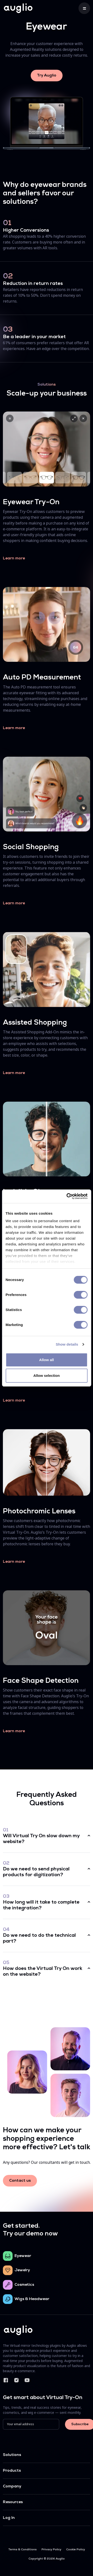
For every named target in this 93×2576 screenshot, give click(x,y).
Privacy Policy (51, 2549)
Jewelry (22, 2270)
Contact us (20, 2181)
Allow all (46, 1360)
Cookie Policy (75, 2549)
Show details (67, 1344)
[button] (46, 1836)
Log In (9, 2518)
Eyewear (22, 2256)
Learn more (14, 558)
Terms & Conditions (22, 2549)
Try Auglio (46, 75)
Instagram (16, 2380)
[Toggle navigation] (84, 8)
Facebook (6, 2380)
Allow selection (46, 1375)
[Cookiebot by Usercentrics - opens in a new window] (66, 1196)
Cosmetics (24, 2285)
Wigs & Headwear (31, 2299)
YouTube (27, 2380)
